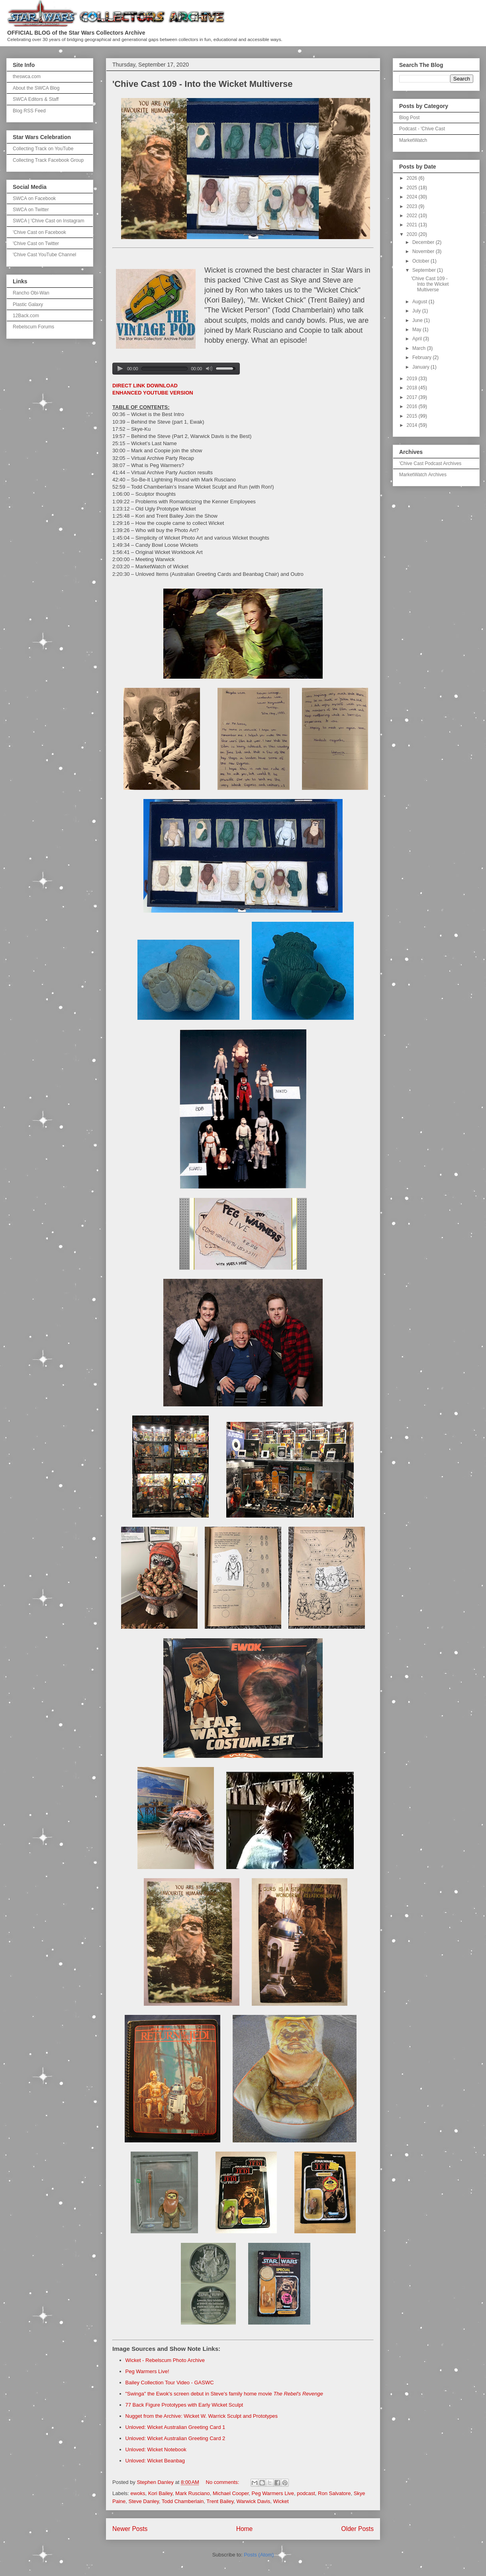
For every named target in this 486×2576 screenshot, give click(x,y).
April (417, 339)
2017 (413, 397)
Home (244, 2528)
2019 (413, 378)
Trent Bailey (219, 2501)
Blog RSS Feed (29, 111)
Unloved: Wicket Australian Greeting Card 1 (175, 2427)
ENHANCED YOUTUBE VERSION (152, 393)
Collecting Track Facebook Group (48, 160)
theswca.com (27, 76)
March (419, 348)
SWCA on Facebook (34, 198)
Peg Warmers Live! (147, 2371)
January (421, 367)
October (421, 261)
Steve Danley (143, 2501)
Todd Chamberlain (183, 2501)
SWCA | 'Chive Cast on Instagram (48, 221)
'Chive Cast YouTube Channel (44, 254)
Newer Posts (129, 2528)
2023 (413, 206)
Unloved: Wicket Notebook (155, 2449)
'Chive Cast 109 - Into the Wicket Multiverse (202, 84)
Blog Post (409, 117)
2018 (413, 388)
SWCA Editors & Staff (36, 99)
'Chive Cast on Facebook (39, 232)
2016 (413, 406)
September (424, 270)
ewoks (138, 2493)
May (417, 329)
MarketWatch (413, 140)
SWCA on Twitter (31, 209)
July (417, 311)
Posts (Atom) (259, 2555)
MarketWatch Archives (423, 474)
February (422, 357)
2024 (413, 197)
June (418, 320)
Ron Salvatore (334, 2493)
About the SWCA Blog (36, 88)
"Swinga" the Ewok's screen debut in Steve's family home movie (224, 2394)
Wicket (281, 2501)
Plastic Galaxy (28, 304)
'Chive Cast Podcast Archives (430, 463)
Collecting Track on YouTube (43, 148)
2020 (413, 234)
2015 (413, 416)
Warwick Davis (253, 2501)
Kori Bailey (160, 2493)
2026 (413, 178)
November (424, 251)
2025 (413, 187)
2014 (413, 425)
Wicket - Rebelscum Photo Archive (165, 2360)
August (420, 301)
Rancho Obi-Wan (31, 293)
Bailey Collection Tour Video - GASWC (169, 2383)
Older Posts (357, 2528)
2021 (413, 225)
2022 (413, 215)
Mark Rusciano (192, 2493)
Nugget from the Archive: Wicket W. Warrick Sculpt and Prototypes (201, 2416)
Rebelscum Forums (33, 327)
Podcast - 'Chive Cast (422, 129)
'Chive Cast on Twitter (36, 243)
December (424, 242)
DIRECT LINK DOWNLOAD (145, 386)
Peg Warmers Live (273, 2493)
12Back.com (26, 315)
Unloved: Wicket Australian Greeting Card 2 (175, 2438)
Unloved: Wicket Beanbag (155, 2461)
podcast (306, 2493)
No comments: (223, 2482)
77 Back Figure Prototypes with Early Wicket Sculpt (184, 2405)
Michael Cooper (231, 2493)
